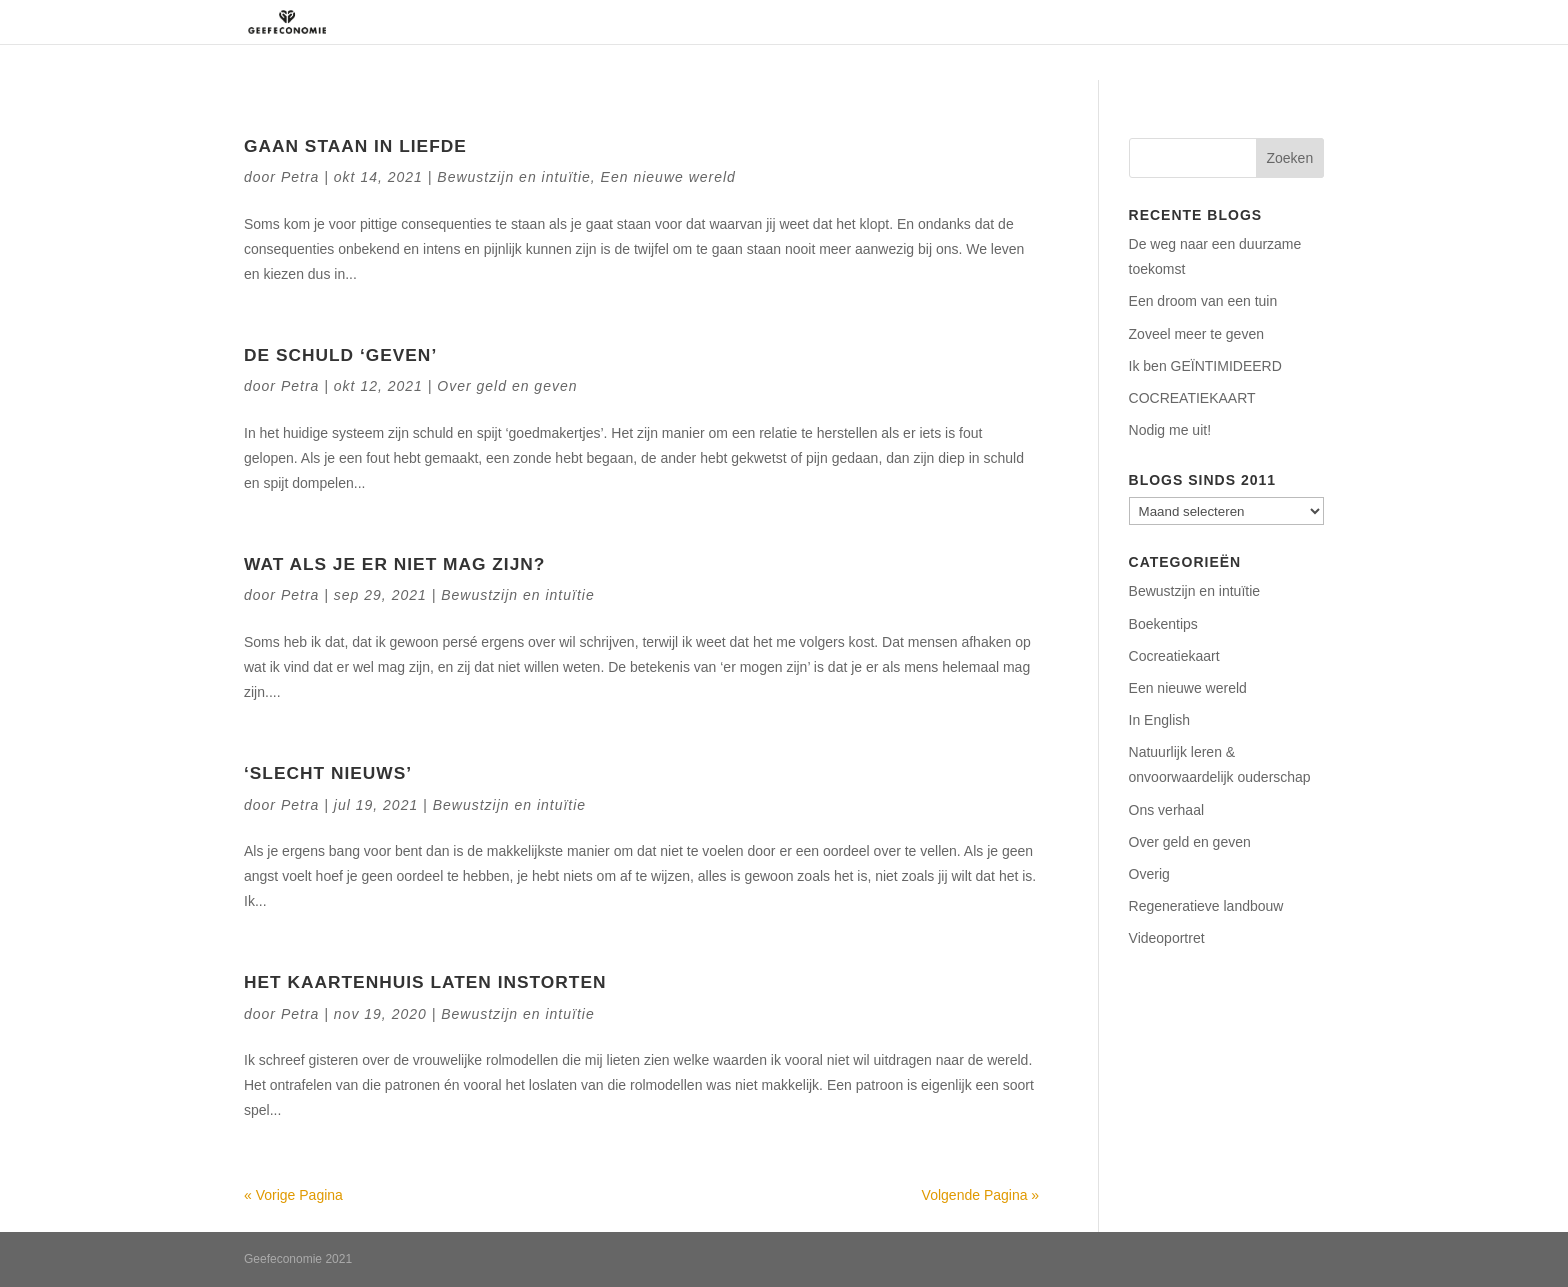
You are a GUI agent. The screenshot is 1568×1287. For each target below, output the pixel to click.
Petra (300, 177)
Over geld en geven (507, 386)
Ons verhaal (1166, 810)
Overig (1149, 874)
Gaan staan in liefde (355, 146)
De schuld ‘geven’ (340, 355)
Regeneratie (949, 22)
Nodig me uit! (1170, 430)
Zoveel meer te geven (1196, 334)
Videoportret (1167, 938)
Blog (1307, 22)
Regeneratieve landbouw (1206, 906)
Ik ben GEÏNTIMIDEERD (1205, 366)
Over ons (848, 22)
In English (1159, 720)
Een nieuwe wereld (668, 177)
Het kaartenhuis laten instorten (425, 982)
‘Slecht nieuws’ (328, 773)
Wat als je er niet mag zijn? (394, 564)
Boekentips (1163, 624)
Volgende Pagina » (981, 1195)
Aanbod (1045, 22)
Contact (1237, 22)
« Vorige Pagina (293, 1195)
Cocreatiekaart (1174, 656)
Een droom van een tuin (1203, 301)
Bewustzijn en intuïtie (514, 177)
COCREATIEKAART (1192, 398)
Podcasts (1151, 22)
